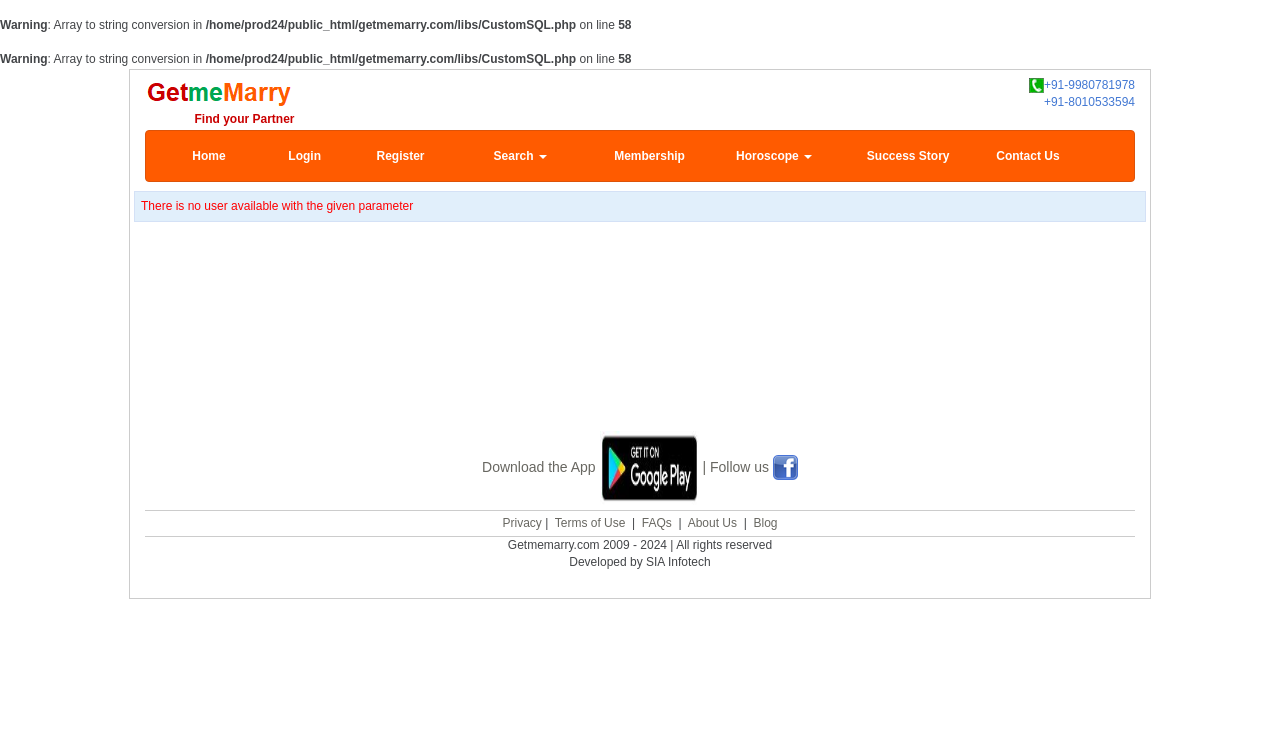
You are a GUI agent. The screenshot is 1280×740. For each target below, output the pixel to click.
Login (304, 156)
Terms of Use (590, 521)
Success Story (908, 156)
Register (400, 156)
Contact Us (1027, 156)
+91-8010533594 (1089, 102)
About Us (712, 521)
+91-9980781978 (1082, 85)
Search (520, 156)
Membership (649, 156)
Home (208, 156)
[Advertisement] (640, 352)
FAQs (657, 521)
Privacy (521, 521)
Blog (765, 521)
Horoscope (774, 156)
